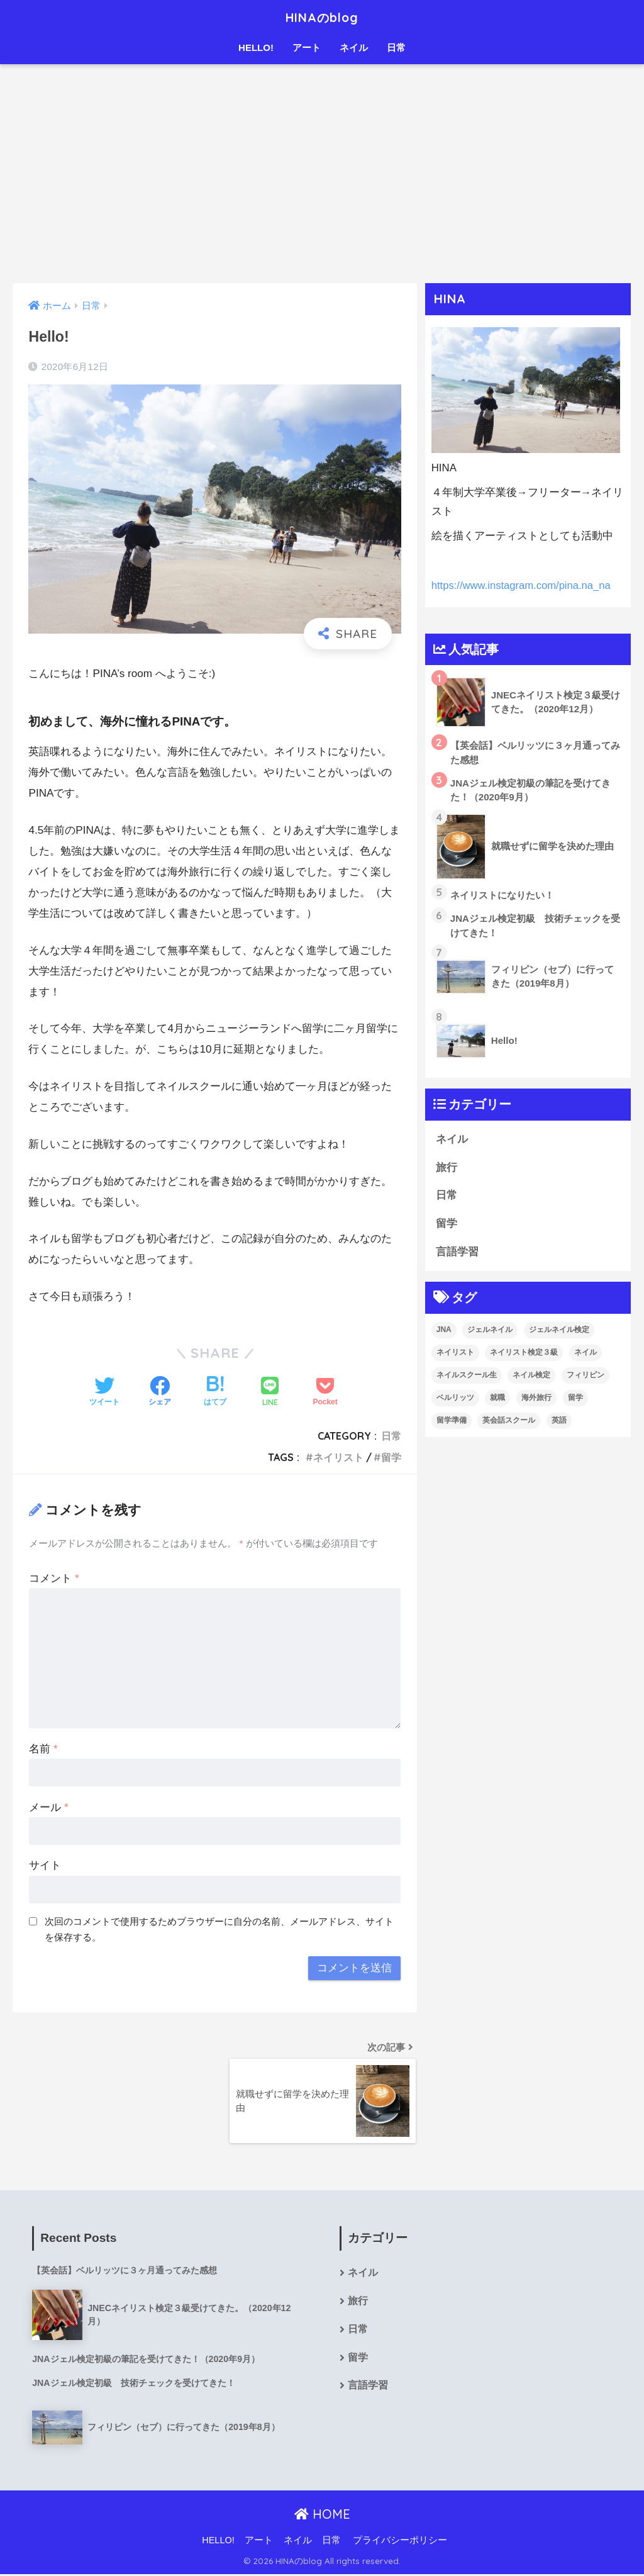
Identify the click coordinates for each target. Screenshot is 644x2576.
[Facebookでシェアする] (159, 1392)
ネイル (354, 47)
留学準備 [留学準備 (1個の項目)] (451, 1420)
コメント (54, 1578)
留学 (391, 1457)
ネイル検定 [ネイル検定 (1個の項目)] (531, 1374)
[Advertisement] (322, 174)
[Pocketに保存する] (325, 1392)
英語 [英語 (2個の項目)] (559, 1420)
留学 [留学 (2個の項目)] (575, 1397)
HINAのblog (322, 17)
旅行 (446, 1167)
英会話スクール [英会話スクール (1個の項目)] (508, 1420)
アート (306, 47)
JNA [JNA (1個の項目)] (444, 1329)
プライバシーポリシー (400, 2542)
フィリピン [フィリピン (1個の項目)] (585, 1374)
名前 (43, 1749)
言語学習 (457, 1252)
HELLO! (256, 47)
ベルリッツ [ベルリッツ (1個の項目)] (455, 1397)
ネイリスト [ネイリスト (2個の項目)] (455, 1352)
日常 (396, 47)
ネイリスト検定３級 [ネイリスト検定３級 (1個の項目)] (524, 1352)
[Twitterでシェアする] (104, 1392)
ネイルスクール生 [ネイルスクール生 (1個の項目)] (466, 1374)
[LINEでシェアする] (270, 1392)
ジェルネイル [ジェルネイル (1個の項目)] (490, 1329)
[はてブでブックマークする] (215, 1392)
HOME (322, 2515)
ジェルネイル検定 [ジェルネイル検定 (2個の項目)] (559, 1329)
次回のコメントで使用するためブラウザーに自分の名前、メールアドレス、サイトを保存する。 (219, 1929)
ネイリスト (338, 1457)
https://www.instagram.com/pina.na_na (522, 585)
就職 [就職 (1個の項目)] (497, 1397)
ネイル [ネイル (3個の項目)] (585, 1352)
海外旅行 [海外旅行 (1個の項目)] (536, 1397)
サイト (45, 1865)
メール (48, 1807)
